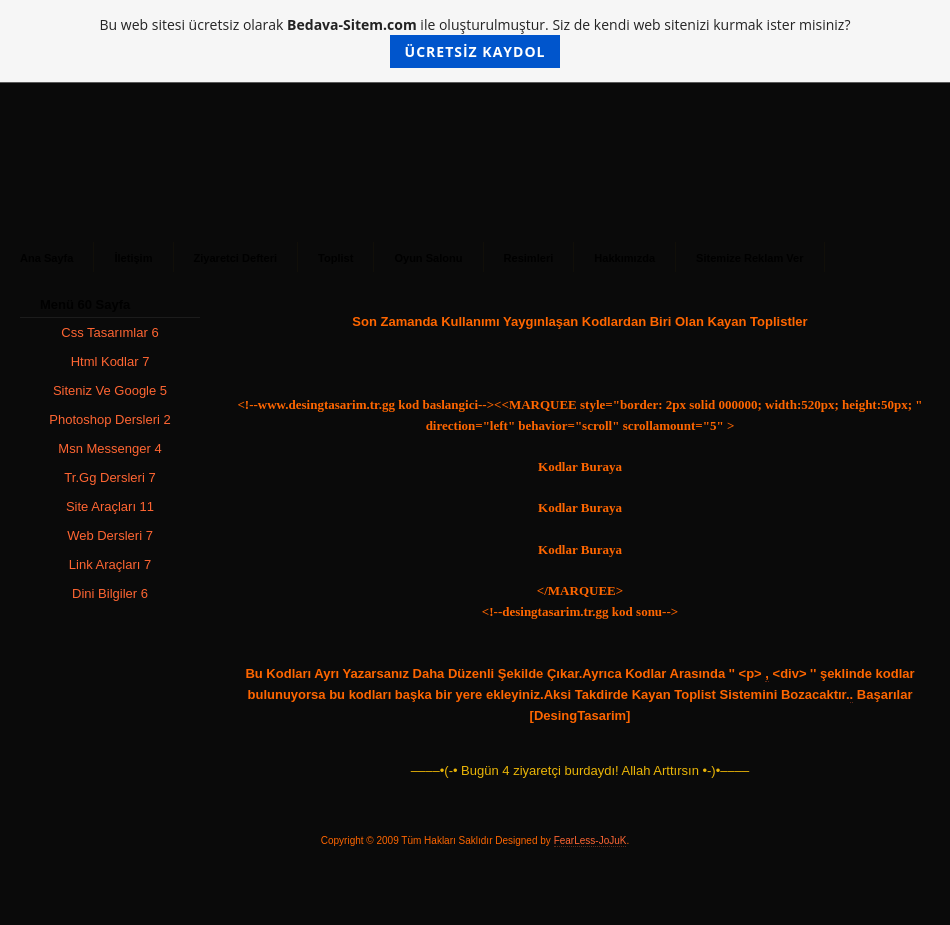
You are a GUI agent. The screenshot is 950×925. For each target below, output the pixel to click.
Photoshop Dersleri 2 (109, 419)
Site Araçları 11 (110, 506)
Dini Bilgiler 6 (110, 593)
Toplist (335, 258)
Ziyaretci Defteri (236, 258)
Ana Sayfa (46, 258)
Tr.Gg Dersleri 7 (109, 477)
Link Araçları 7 (110, 564)
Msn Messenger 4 (109, 448)
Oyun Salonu (428, 258)
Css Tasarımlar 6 (109, 332)
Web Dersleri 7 (110, 535)
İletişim (133, 258)
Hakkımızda (624, 258)
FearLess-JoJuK (590, 840)
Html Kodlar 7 (110, 361)
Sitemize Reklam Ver (749, 258)
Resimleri (529, 258)
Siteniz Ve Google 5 (110, 390)
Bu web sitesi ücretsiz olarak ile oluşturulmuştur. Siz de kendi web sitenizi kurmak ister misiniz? (475, 41)
